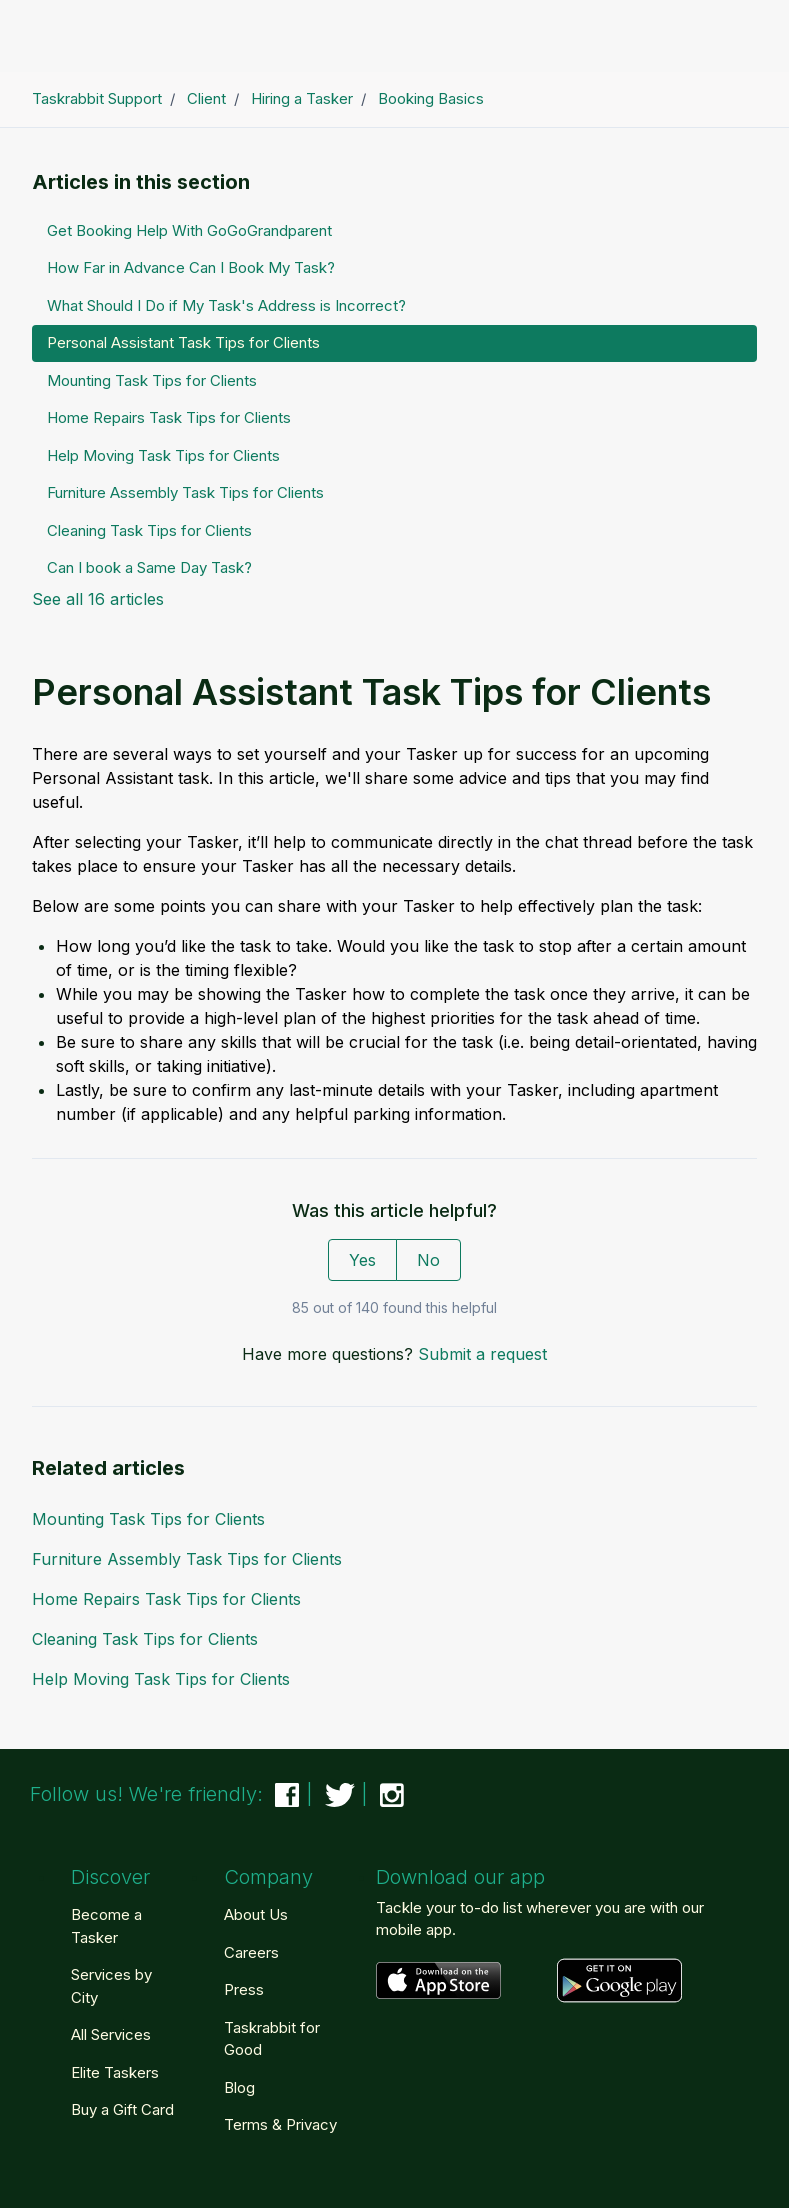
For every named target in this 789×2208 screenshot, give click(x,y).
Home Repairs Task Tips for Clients (166, 1599)
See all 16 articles (98, 599)
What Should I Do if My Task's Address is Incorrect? (226, 305)
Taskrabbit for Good (272, 2039)
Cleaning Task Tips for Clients (145, 1639)
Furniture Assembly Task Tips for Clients (187, 1559)
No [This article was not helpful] (428, 1260)
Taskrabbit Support (97, 98)
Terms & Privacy (280, 2124)
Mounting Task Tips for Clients (148, 1519)
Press (244, 1989)
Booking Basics (431, 98)
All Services (111, 2034)
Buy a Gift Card (122, 2109)
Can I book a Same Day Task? (149, 567)
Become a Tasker (106, 1926)
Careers (251, 1952)
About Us (256, 1914)
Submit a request (482, 1354)
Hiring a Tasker (302, 98)
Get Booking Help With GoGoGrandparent (189, 230)
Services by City (111, 1986)
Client (206, 98)
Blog (239, 2087)
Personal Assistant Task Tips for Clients (183, 342)
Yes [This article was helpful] (362, 1260)
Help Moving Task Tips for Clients (161, 1679)
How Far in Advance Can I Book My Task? (191, 267)
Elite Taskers (115, 2072)
